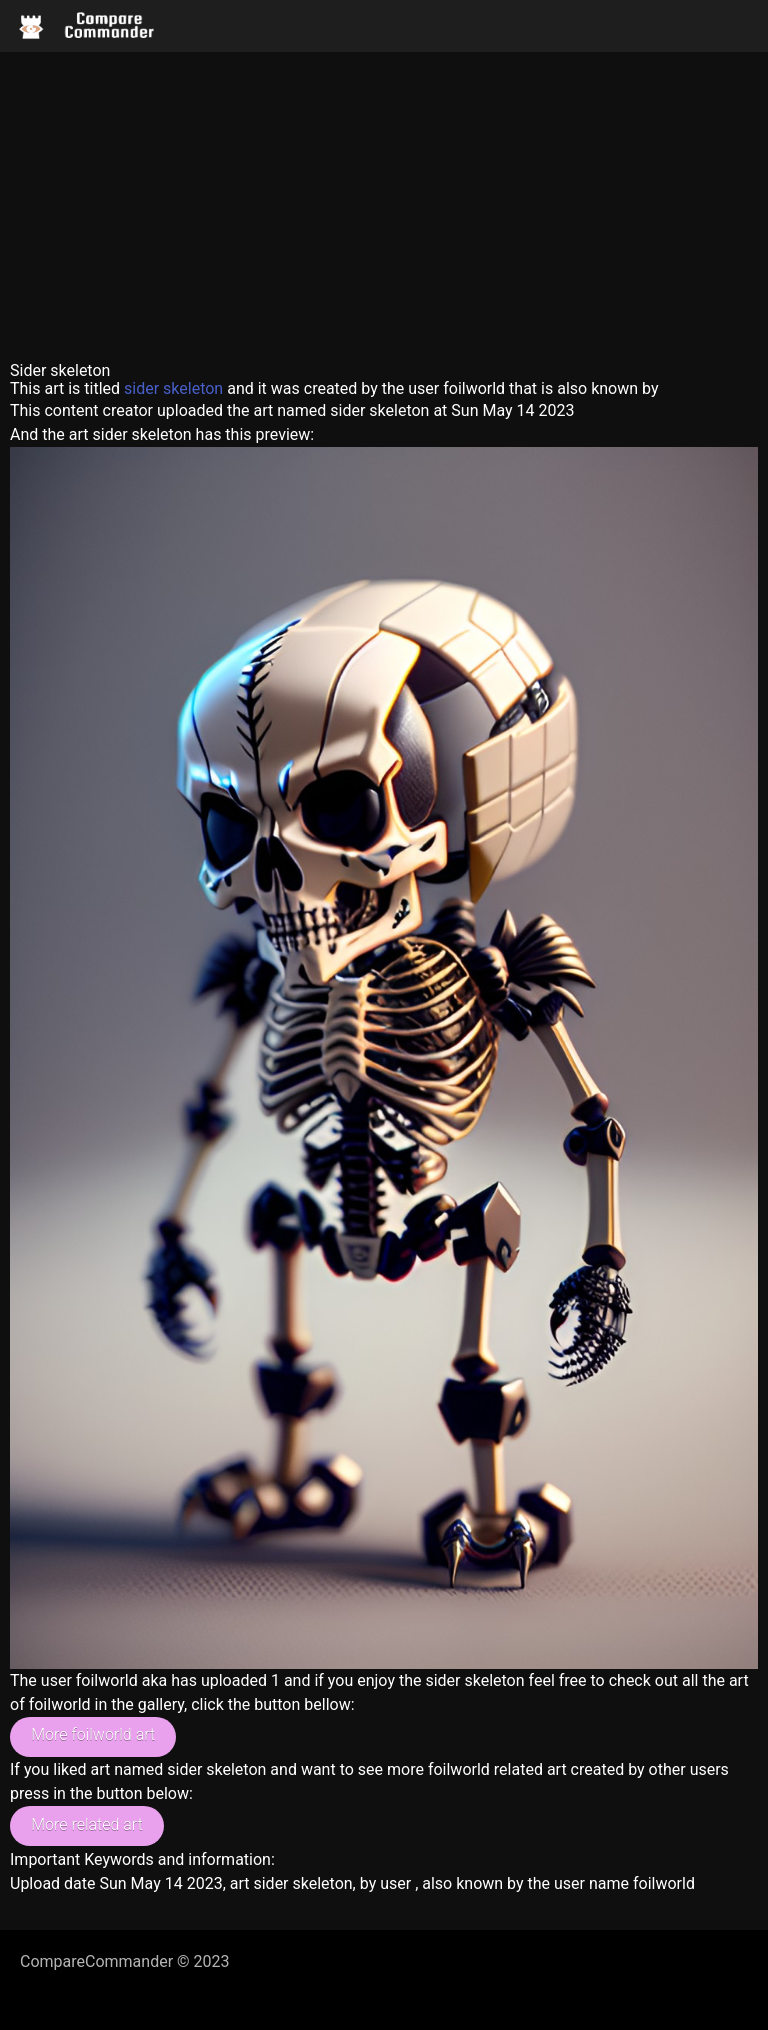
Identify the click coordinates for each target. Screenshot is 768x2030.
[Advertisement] (384, 202)
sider (141, 388)
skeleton (193, 388)
